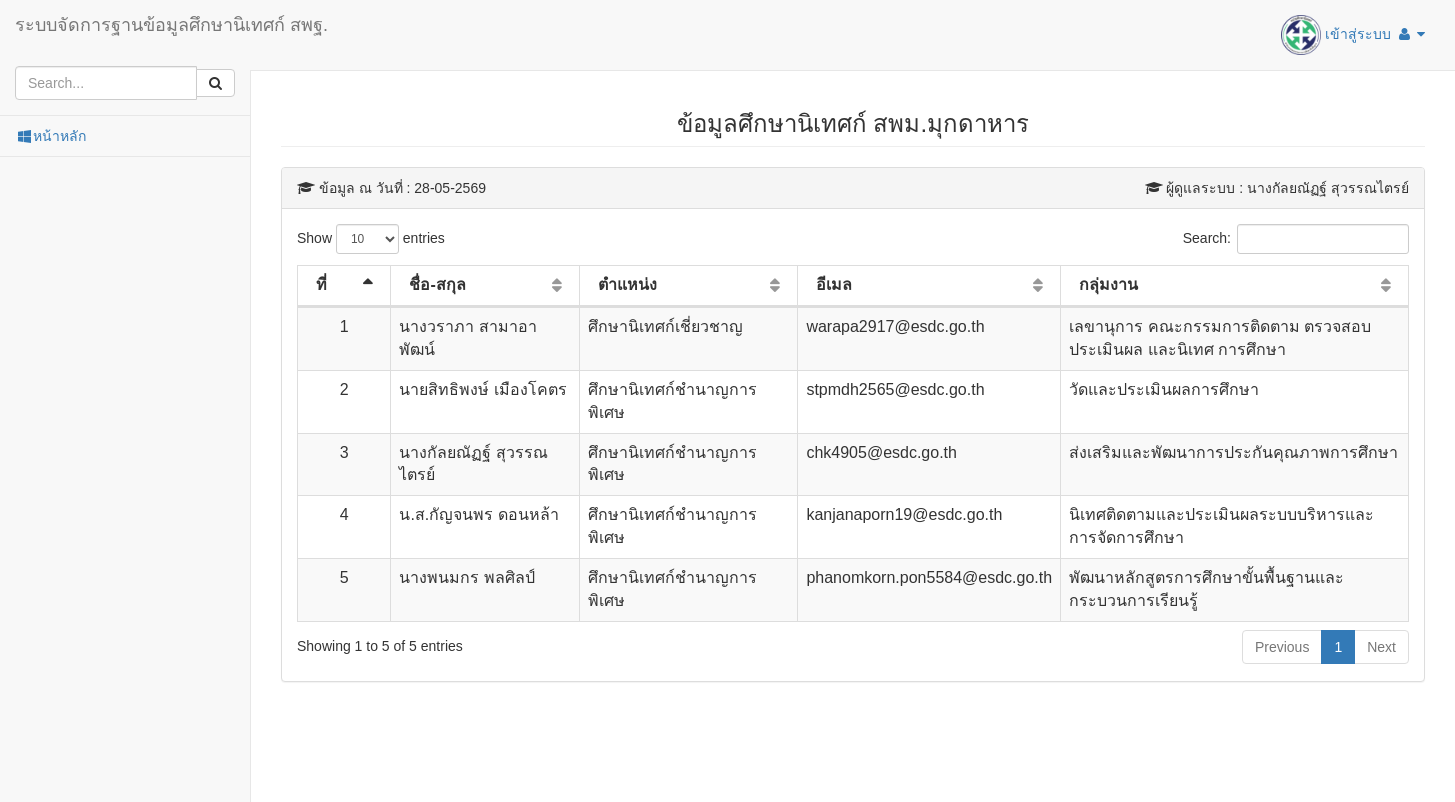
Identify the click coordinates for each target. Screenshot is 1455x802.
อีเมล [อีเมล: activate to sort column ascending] (834, 284)
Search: (1296, 239)
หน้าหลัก (50, 136)
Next (1381, 647)
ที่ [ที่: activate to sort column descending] (321, 284)
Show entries (371, 239)
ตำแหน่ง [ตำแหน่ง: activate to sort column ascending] (627, 284)
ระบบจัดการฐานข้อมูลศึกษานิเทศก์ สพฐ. (171, 25)
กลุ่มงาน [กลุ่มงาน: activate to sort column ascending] (1108, 284)
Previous (1282, 647)
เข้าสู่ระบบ (1353, 35)
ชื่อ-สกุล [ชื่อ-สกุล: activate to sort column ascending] (437, 284)
